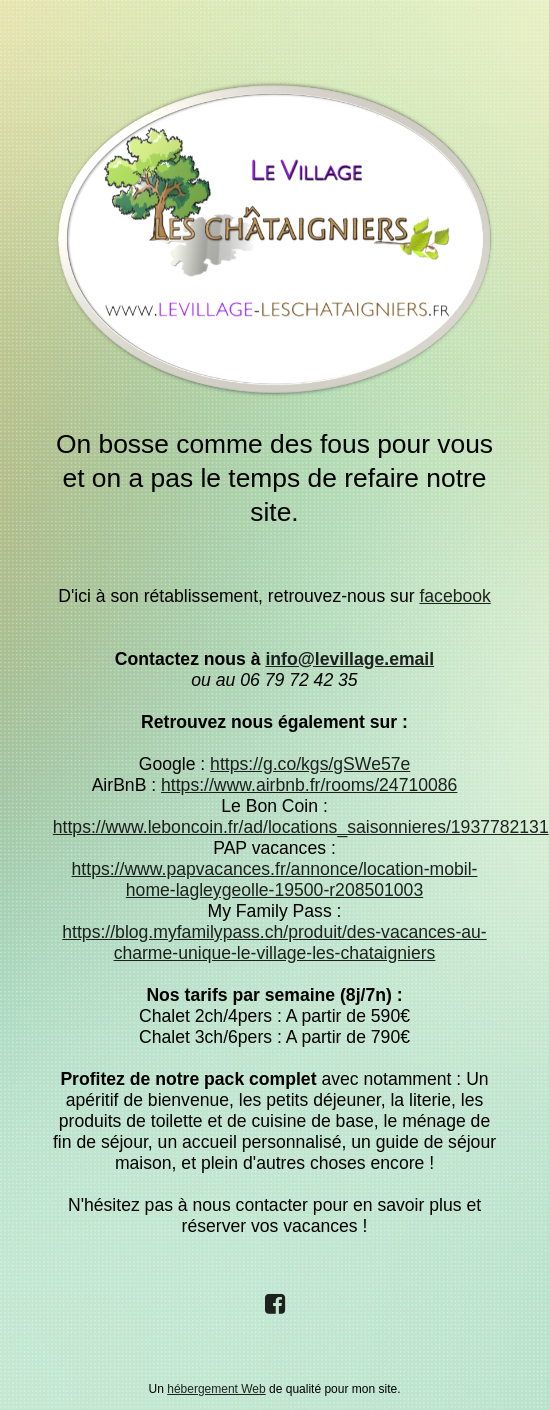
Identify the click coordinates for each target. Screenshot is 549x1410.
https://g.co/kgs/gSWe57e (310, 764)
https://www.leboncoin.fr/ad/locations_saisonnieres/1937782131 (301, 827)
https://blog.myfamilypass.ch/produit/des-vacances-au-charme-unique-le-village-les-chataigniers (274, 942)
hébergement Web (216, 1389)
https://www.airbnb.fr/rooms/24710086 (309, 785)
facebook (454, 596)
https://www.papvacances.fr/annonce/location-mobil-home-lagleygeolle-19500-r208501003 (275, 879)
